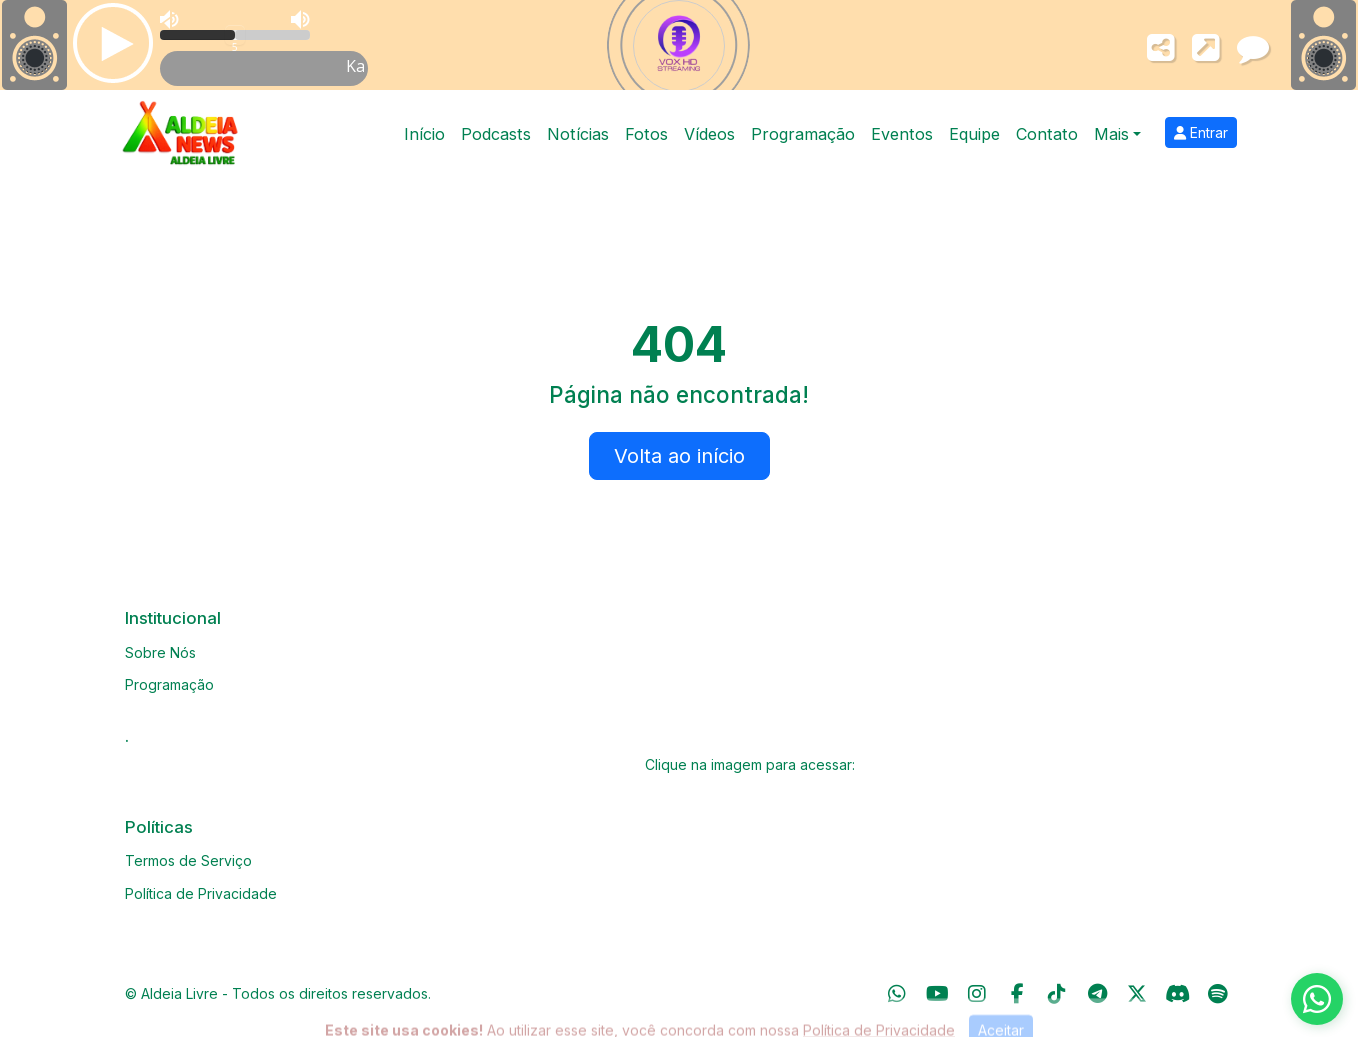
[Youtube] (937, 994)
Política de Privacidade (201, 893)
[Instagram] (977, 994)
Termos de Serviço (188, 860)
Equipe (974, 134)
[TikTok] (1057, 994)
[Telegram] (1097, 994)
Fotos (646, 134)
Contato (1047, 134)
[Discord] (1177, 994)
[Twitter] (1137, 994)
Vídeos (709, 134)
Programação (803, 134)
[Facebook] (1017, 994)
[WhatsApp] (897, 994)
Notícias (578, 134)
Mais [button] (1111, 134)
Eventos (902, 134)
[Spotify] (1217, 994)
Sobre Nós (160, 652)
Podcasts (496, 134)
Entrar (1201, 132)
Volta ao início (679, 456)
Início (424, 134)
